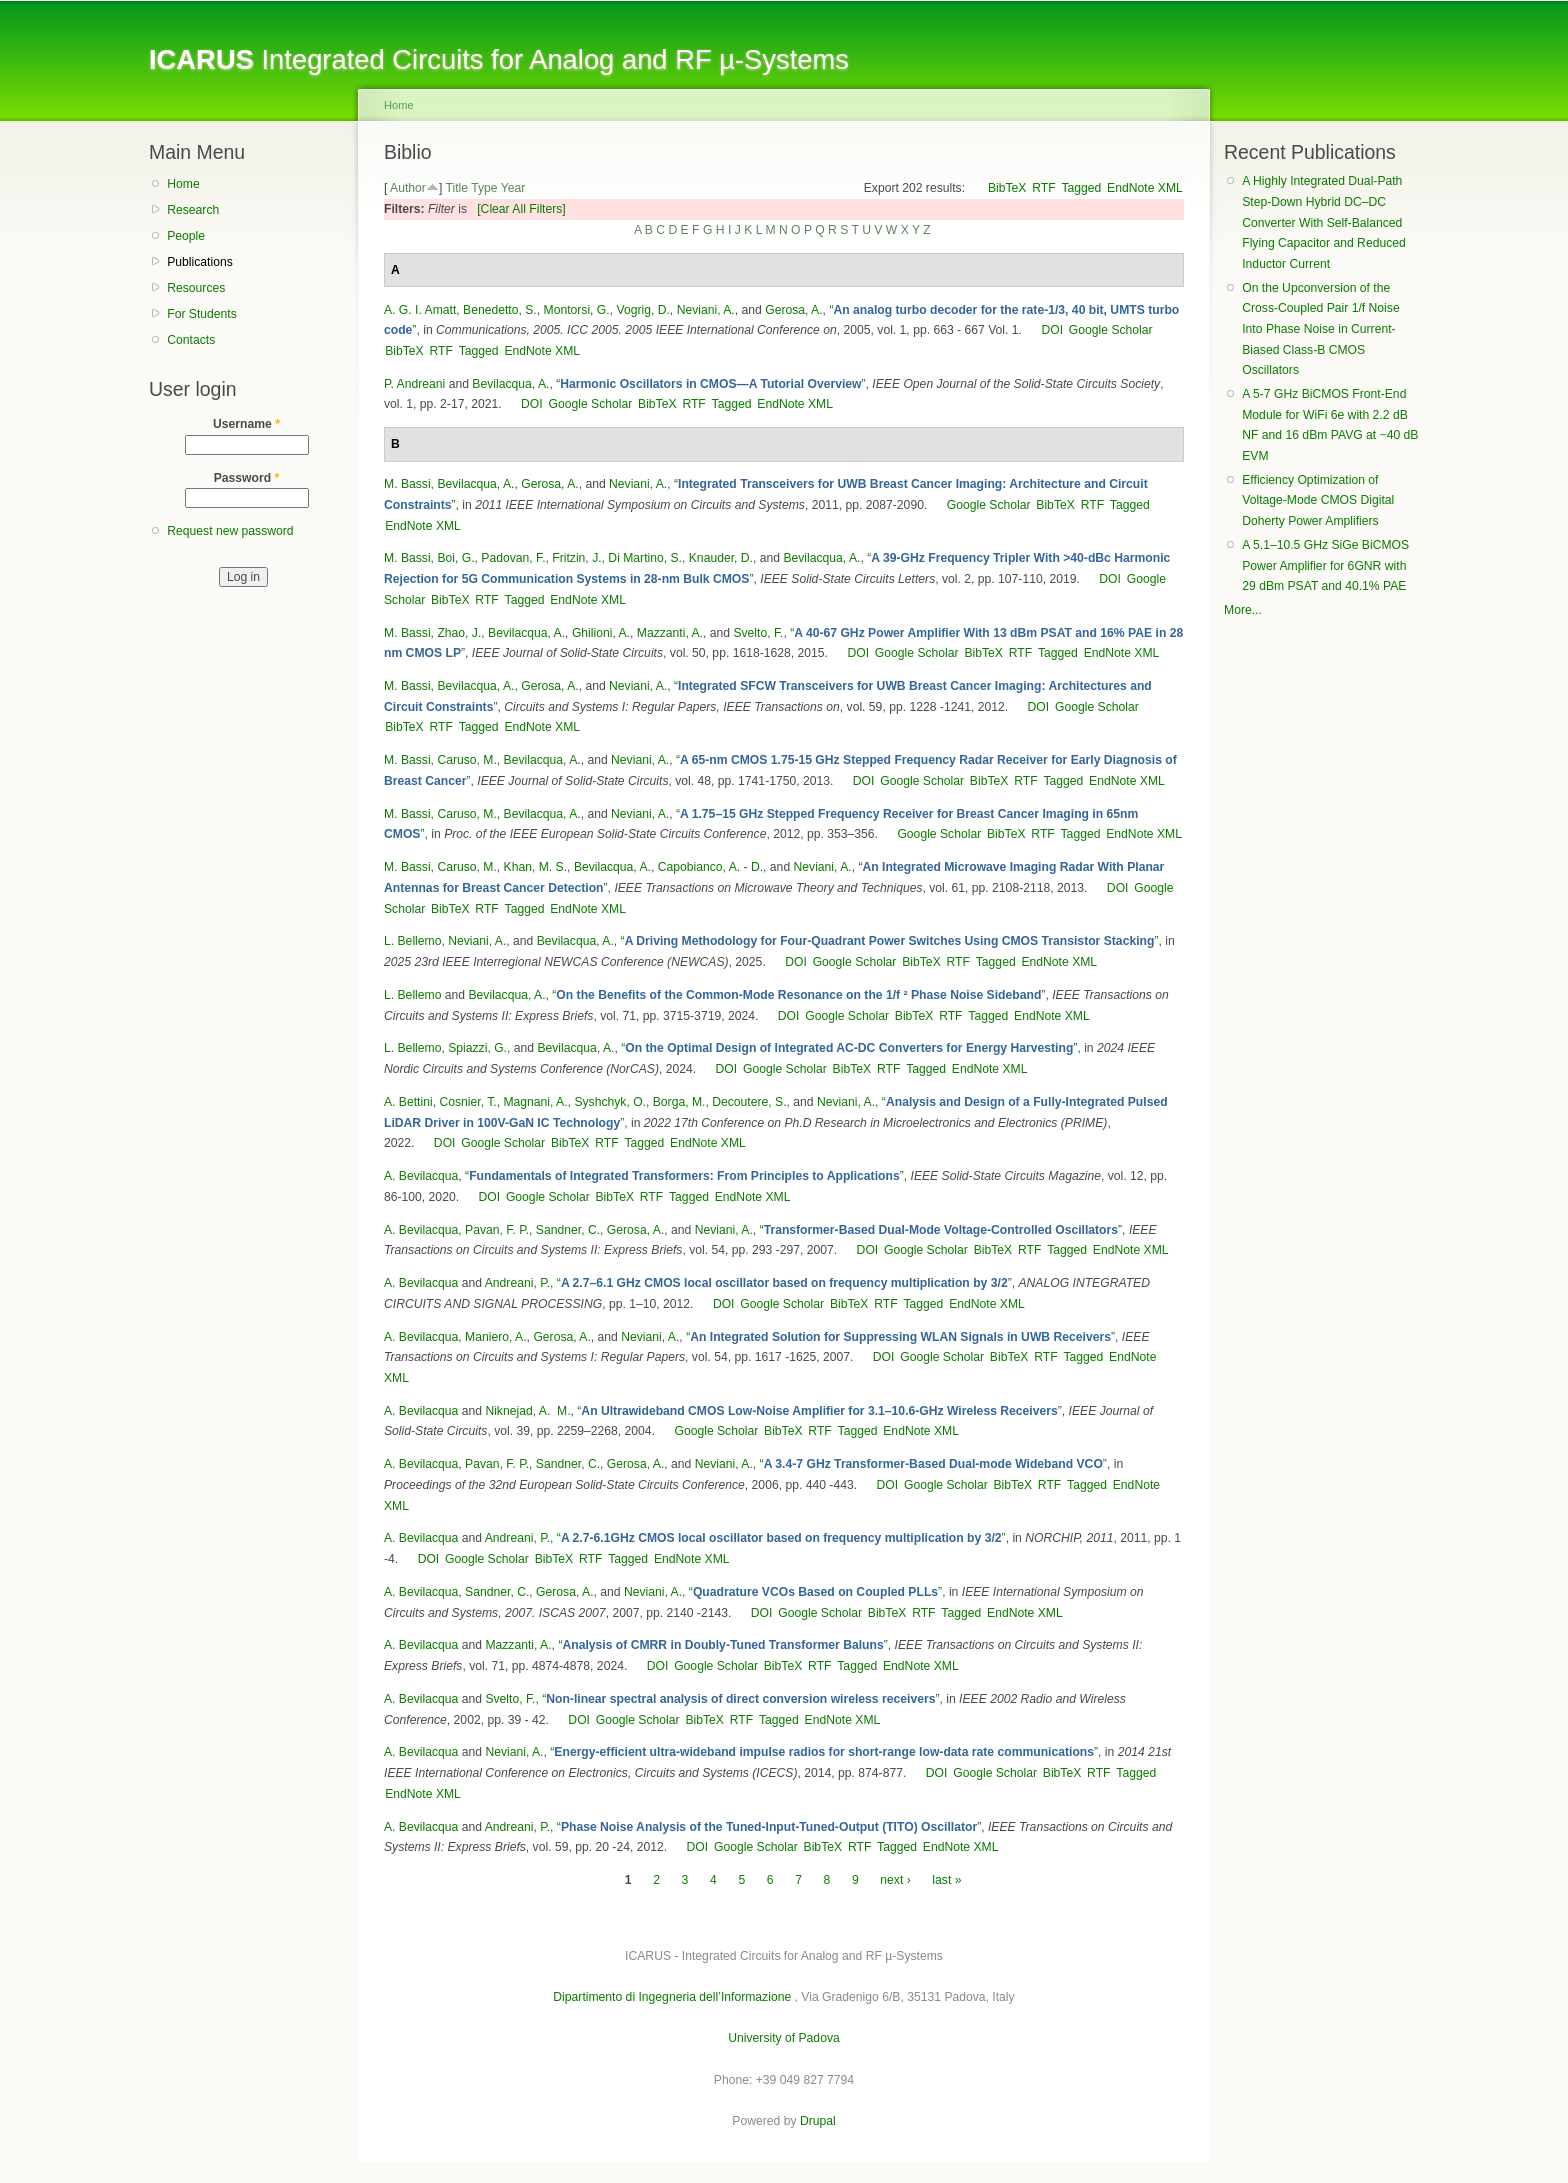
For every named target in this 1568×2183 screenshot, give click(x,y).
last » (946, 1880)
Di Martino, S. (645, 558)
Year (513, 188)
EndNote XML (1145, 188)
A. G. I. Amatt (420, 310)
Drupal (818, 2121)
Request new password (230, 531)
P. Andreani (414, 384)
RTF (1043, 188)
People (186, 236)
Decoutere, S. (749, 1102)
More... (1243, 610)
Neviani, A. (706, 310)
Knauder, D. (721, 558)
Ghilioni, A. (601, 633)
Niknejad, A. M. (527, 1411)
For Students (202, 314)
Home (183, 184)
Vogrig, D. (642, 310)
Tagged (1081, 188)
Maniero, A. (496, 1337)
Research (193, 210)
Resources (196, 288)
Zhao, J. (459, 633)
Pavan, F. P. (497, 1230)
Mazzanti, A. (670, 633)
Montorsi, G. (577, 310)
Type (484, 188)
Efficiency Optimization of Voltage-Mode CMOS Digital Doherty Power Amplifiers (1318, 500)
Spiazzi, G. (477, 1048)
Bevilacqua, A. (510, 384)
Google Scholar (1111, 330)
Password (247, 478)
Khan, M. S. (536, 867)
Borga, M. (679, 1102)
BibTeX (1007, 188)
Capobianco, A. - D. (710, 867)
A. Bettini (408, 1102)
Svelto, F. (758, 633)
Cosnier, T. (467, 1102)
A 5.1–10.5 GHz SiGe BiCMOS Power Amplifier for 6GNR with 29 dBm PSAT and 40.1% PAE (1325, 565)
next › (895, 1880)
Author (408, 188)
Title (456, 188)
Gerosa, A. (793, 310)
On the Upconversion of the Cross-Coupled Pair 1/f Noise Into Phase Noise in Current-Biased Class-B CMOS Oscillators (1320, 329)
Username (246, 424)
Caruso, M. (466, 760)
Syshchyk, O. (610, 1102)
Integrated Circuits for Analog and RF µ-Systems (499, 59)
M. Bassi (407, 484)
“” (710, 384)
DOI (1052, 330)
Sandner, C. (568, 1230)
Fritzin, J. (576, 558)
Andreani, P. (517, 1283)
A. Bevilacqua (421, 1176)
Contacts (191, 340)
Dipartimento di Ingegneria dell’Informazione (672, 1997)
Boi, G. (455, 558)
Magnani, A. (535, 1102)
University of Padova (783, 2038)
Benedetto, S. (500, 310)
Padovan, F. (513, 558)
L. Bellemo (412, 941)
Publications (200, 262)
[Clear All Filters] (521, 209)
